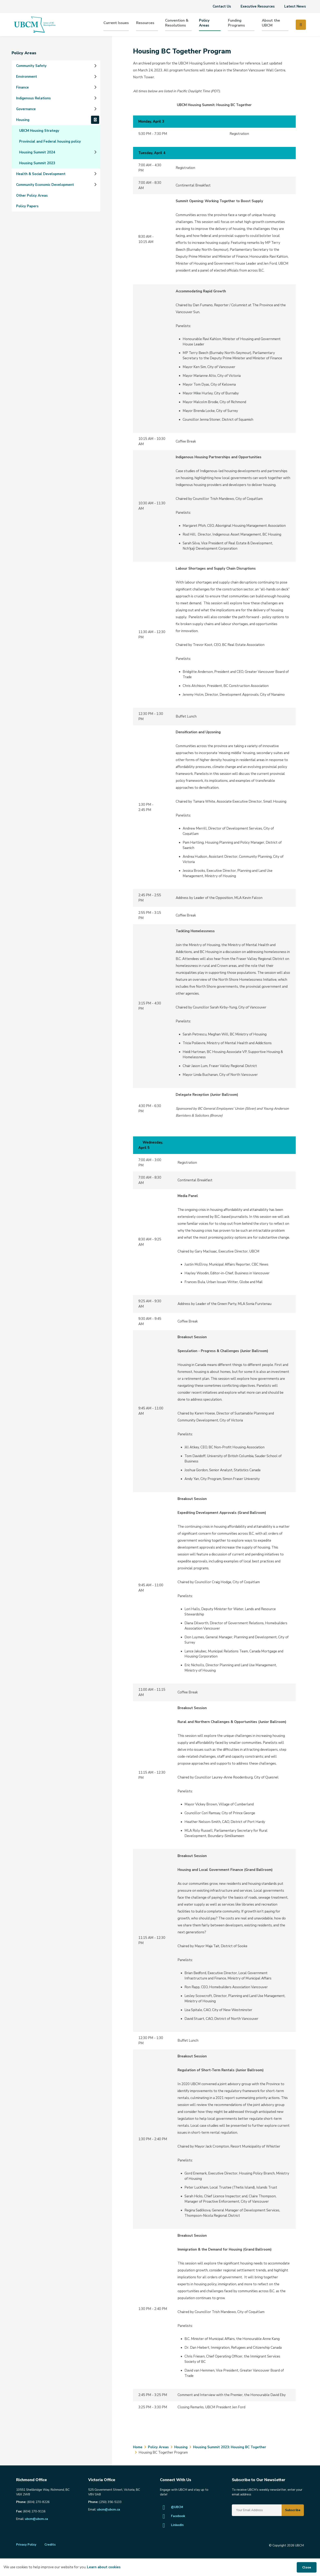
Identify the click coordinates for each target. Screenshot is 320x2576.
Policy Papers (27, 206)
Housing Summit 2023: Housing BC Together (229, 2447)
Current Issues (116, 23)
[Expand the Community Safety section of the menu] (95, 66)
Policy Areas (158, 2447)
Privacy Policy (26, 2545)
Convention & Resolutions (176, 23)
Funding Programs (236, 23)
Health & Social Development (41, 174)
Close (306, 2567)
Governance (26, 109)
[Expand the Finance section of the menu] (95, 87)
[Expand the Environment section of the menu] (95, 77)
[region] (214, 615)
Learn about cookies (104, 2567)
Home (137, 2447)
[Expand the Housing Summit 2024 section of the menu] (95, 152)
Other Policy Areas (32, 195)
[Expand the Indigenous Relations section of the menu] (95, 98)
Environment (26, 76)
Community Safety (31, 65)
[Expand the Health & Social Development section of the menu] (95, 174)
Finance (22, 87)
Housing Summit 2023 (37, 163)
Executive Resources (258, 6)
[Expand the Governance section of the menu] (95, 109)
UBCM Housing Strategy (39, 130)
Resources (145, 23)
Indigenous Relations (33, 98)
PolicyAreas (204, 23)
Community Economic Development (45, 184)
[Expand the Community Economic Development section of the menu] (95, 185)
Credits (50, 2545)
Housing (22, 120)
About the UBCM (271, 23)
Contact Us (222, 6)
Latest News (295, 6)
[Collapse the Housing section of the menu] (95, 120)
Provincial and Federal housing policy (50, 141)
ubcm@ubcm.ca (36, 2519)
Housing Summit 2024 (37, 152)
